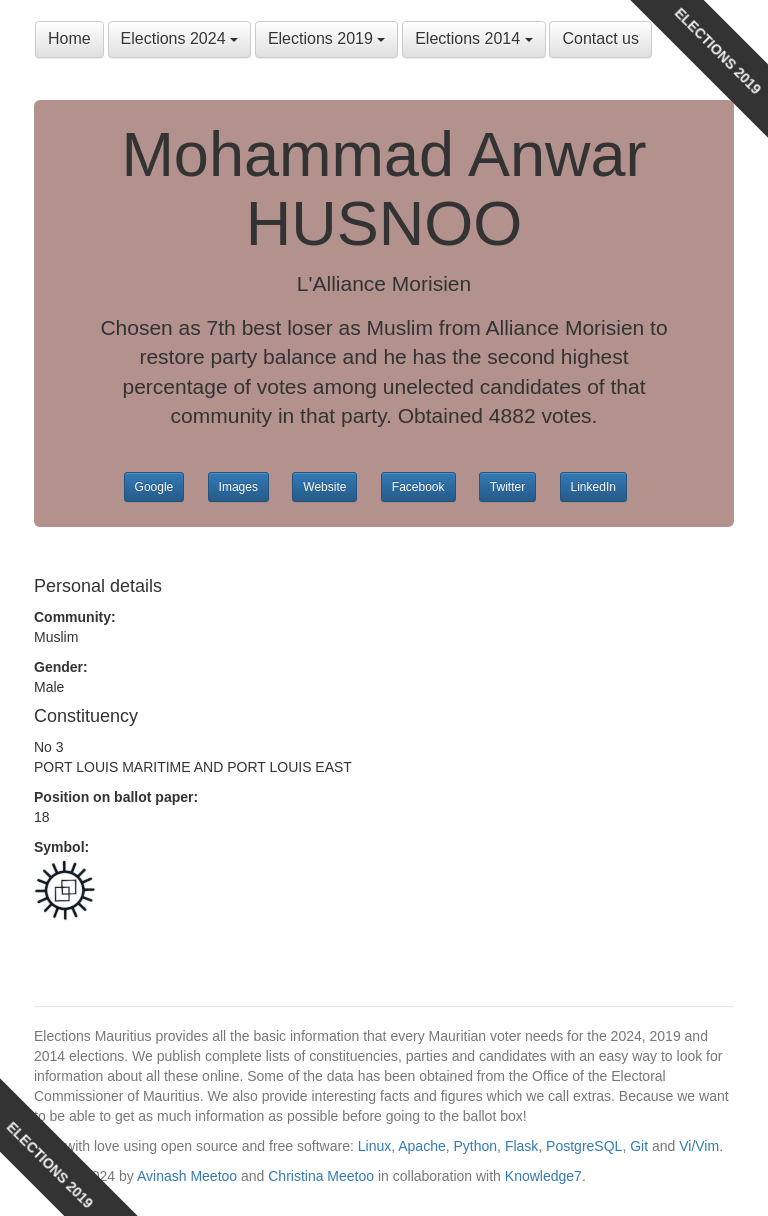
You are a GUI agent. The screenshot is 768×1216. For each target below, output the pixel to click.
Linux (374, 1146)
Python (476, 1146)
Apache (421, 1146)
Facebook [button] (418, 487)
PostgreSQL (584, 1146)
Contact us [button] (600, 38)
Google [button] (154, 487)
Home (69, 38)
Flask (521, 1146)
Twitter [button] (507, 487)
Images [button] (238, 487)
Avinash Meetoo (187, 1176)
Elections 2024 (179, 38)
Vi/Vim (699, 1146)
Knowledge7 (543, 1176)
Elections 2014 (473, 38)
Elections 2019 (326, 38)
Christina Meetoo (321, 1176)
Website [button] (324, 487)
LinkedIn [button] (593, 487)
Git (639, 1146)
